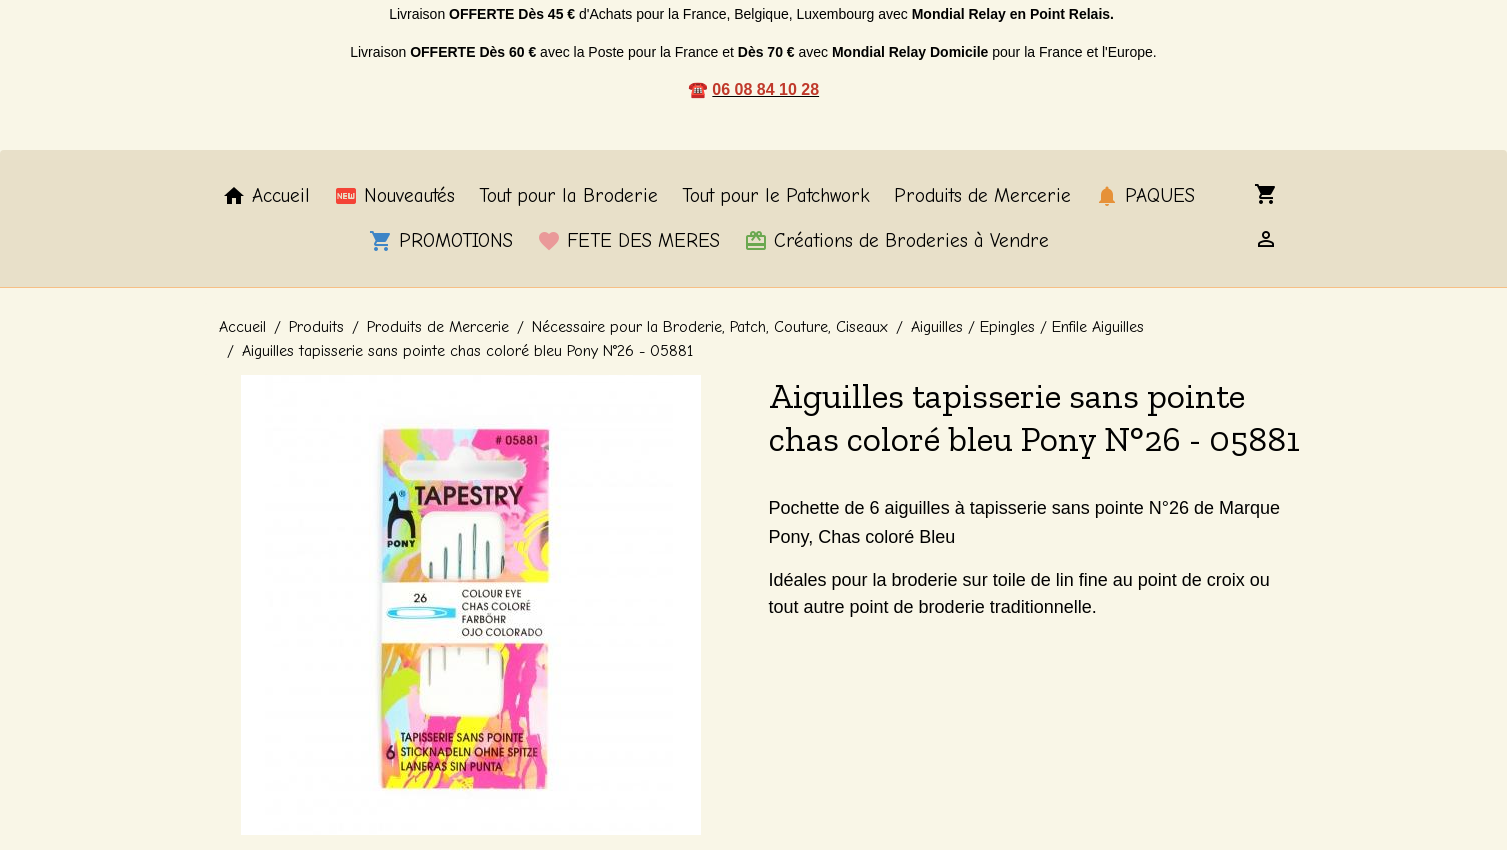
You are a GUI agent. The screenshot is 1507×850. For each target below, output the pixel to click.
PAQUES (1145, 196)
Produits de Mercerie (982, 196)
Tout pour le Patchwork (776, 196)
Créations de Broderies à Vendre (896, 241)
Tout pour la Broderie (568, 196)
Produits (316, 327)
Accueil (266, 196)
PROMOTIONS (441, 241)
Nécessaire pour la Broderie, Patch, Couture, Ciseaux (710, 327)
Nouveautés (394, 196)
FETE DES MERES (628, 241)
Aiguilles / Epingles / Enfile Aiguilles (1027, 327)
